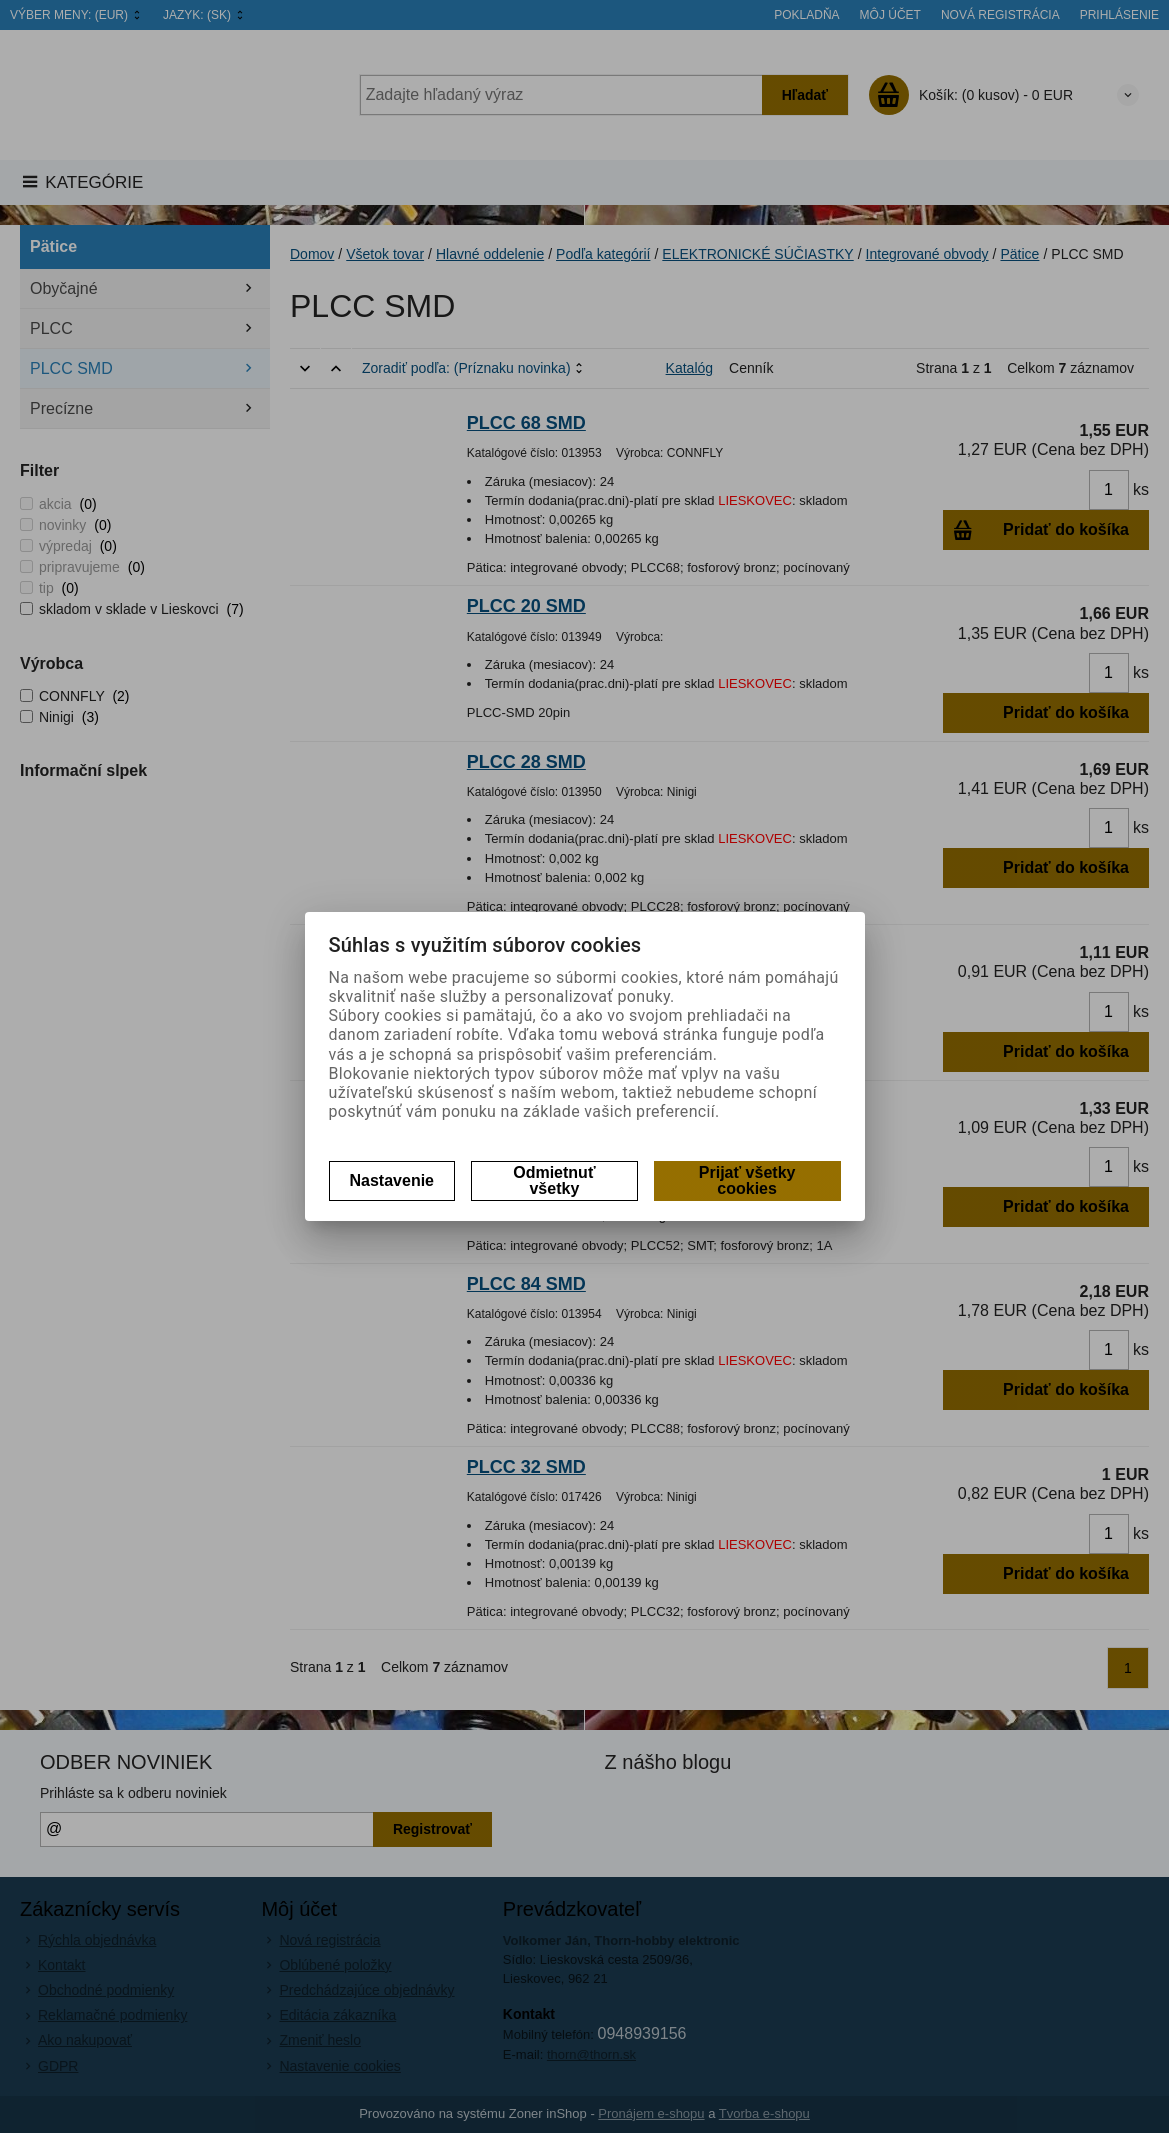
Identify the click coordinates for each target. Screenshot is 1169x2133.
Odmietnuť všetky (554, 1180)
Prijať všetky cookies (747, 1180)
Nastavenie (392, 1180)
